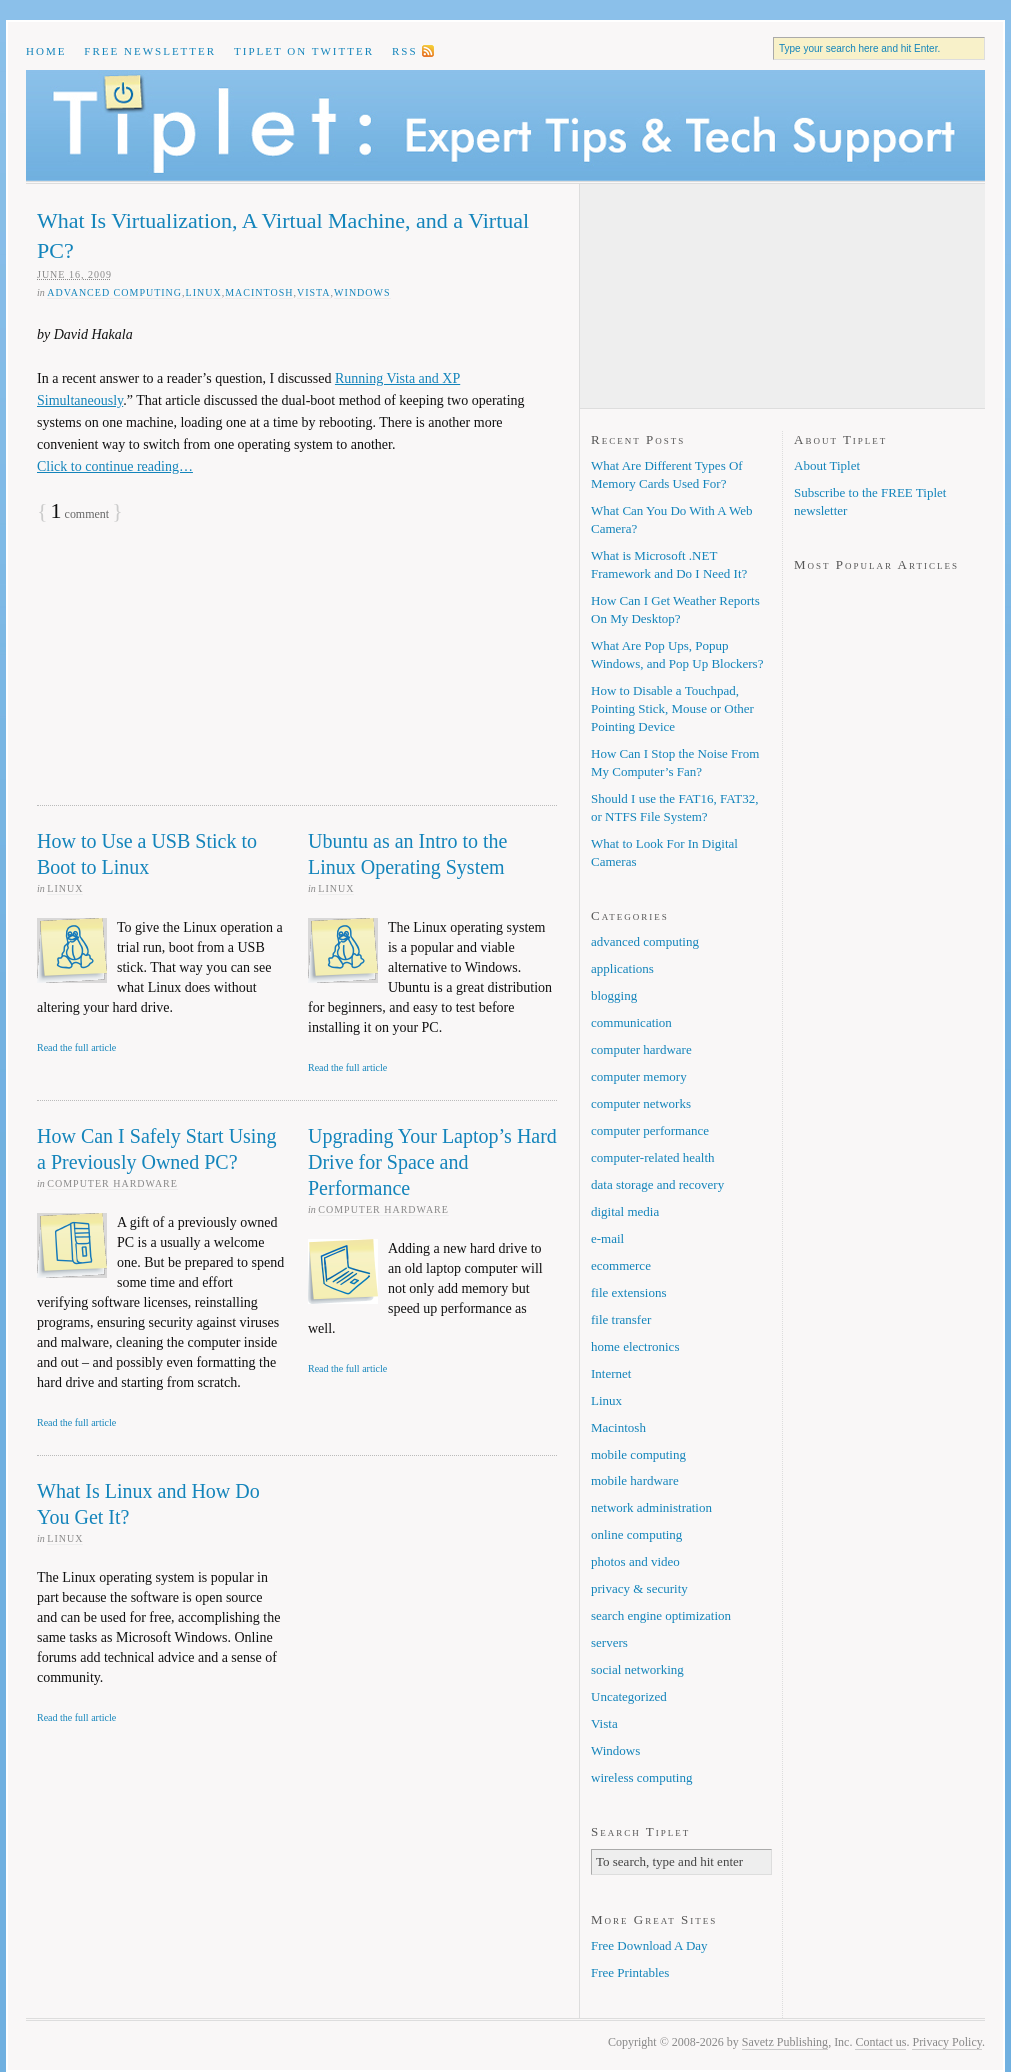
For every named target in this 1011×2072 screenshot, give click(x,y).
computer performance (650, 1130)
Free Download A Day (649, 1945)
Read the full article (76, 1047)
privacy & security (639, 1588)
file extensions (628, 1292)
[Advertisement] (187, 673)
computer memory (639, 1076)
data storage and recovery (657, 1184)
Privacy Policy (947, 2042)
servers (609, 1642)
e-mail (607, 1238)
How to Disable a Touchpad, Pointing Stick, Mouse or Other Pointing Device (672, 708)
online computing (636, 1534)
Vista (314, 292)
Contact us (880, 2042)
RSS (405, 51)
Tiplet (505, 125)
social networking (637, 1669)
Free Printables (630, 1972)
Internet (611, 1373)
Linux (204, 292)
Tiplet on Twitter (304, 51)
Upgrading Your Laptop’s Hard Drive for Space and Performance (432, 1162)
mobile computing (638, 1454)
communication (631, 1022)
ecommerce (621, 1265)
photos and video (635, 1561)
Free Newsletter (150, 51)
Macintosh (259, 292)
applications (622, 968)
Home (46, 51)
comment (80, 514)
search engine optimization (661, 1615)
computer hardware (112, 1183)
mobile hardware (635, 1480)
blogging (614, 995)
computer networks (641, 1103)
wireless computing (641, 1777)
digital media (625, 1211)
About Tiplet (827, 465)
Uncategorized (629, 1696)
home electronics (635, 1346)
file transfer (621, 1319)
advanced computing (114, 292)
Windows (362, 292)
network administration (651, 1507)
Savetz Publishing (785, 2042)
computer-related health (653, 1157)
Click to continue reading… (115, 466)
